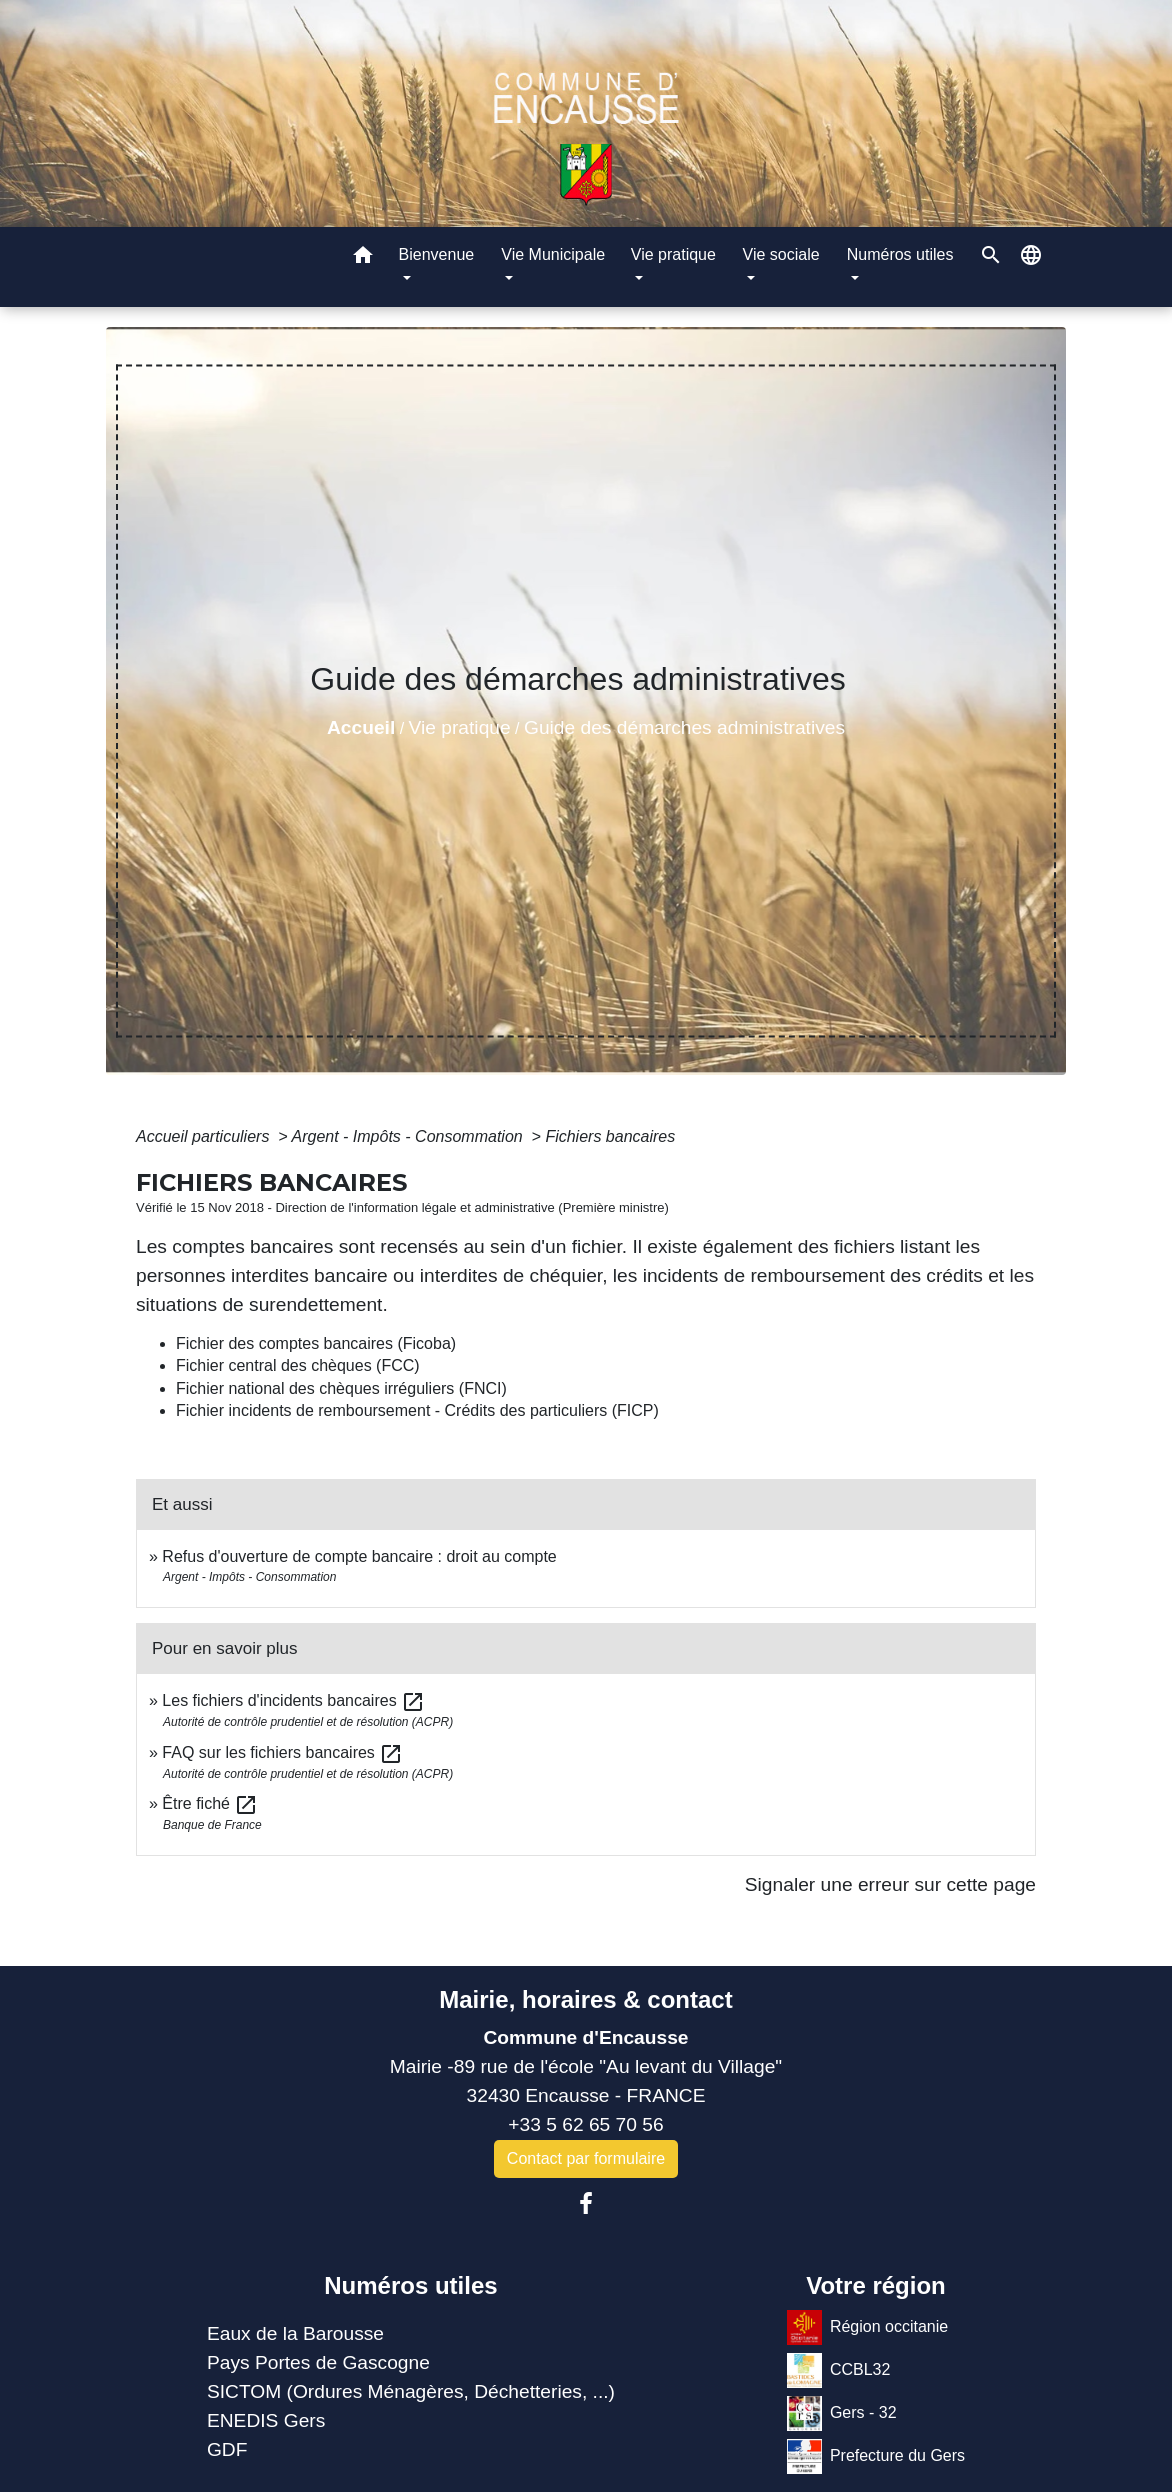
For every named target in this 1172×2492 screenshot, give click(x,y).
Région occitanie (867, 2327)
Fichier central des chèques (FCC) (298, 1365)
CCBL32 (838, 2370)
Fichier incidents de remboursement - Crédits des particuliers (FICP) (417, 1410)
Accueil (361, 727)
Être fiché (210, 1803)
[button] (363, 258)
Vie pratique (460, 727)
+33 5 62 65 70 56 (585, 2124)
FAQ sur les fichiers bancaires (282, 1752)
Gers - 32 (842, 2413)
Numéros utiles (410, 2285)
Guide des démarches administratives (684, 727)
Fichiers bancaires (610, 1136)
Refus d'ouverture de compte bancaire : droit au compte (359, 1556)
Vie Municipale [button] (553, 254)
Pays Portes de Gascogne (318, 2362)
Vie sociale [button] (781, 254)
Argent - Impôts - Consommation (409, 1136)
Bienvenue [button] (437, 254)
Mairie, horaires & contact (585, 1999)
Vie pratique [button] (673, 254)
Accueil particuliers (205, 1136)
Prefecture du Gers (876, 2456)
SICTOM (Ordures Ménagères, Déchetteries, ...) (411, 2391)
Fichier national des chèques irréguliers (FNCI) (341, 1388)
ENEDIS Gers (266, 2420)
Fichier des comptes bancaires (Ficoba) (316, 1343)
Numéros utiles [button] (900, 254)
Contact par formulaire (586, 2158)
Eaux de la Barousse (295, 2333)
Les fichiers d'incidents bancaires (293, 1700)
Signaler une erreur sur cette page (890, 1884)
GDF (227, 2449)
